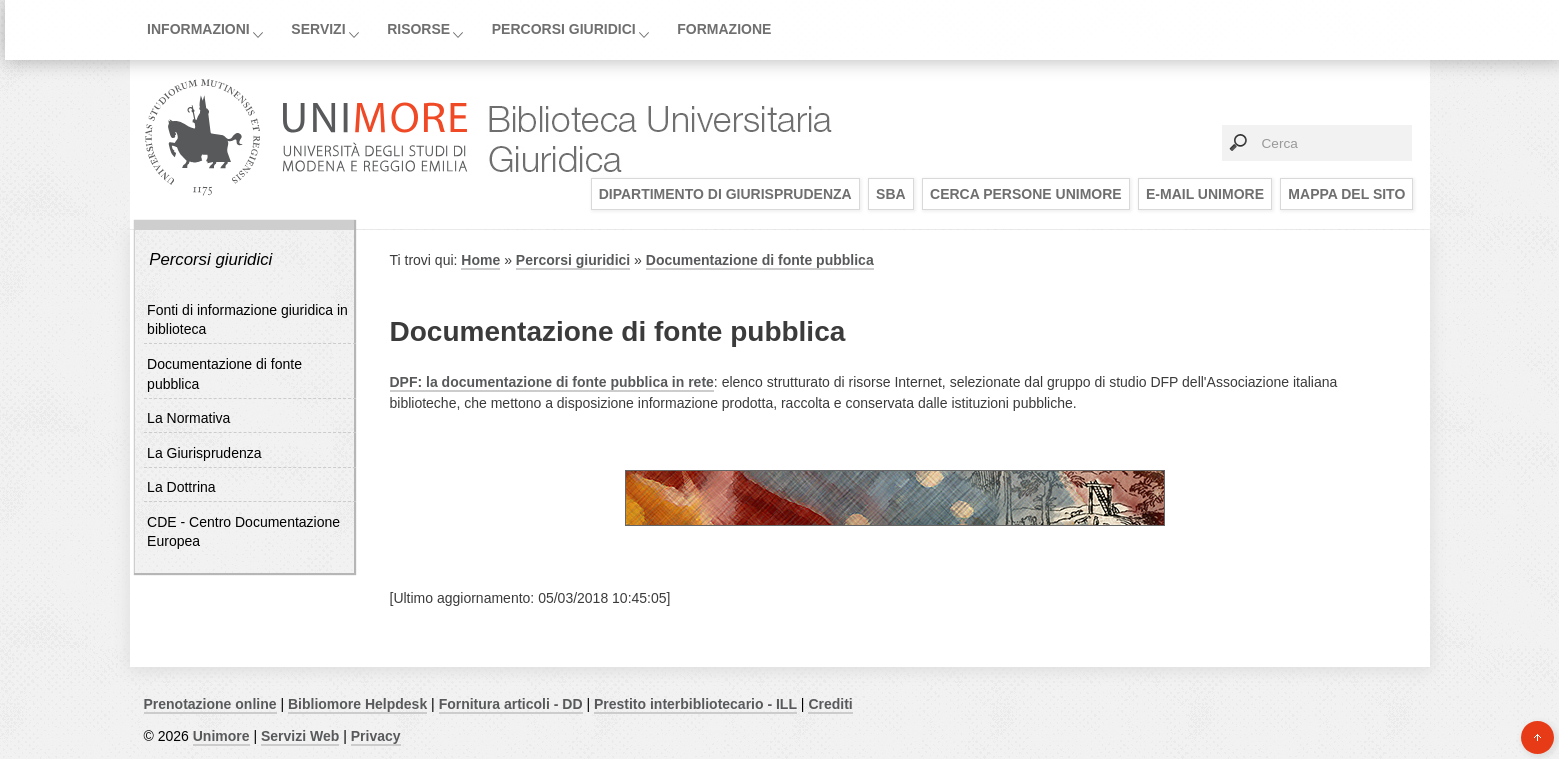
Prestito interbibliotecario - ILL (695, 704)
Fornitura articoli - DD (511, 704)
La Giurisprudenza (204, 453)
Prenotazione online (210, 704)
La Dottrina (181, 487)
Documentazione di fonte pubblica (760, 260)
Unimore (221, 736)
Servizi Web (300, 736)
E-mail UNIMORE (1205, 194)
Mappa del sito (1346, 194)
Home (480, 260)
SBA (891, 194)
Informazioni (198, 29)
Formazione (724, 29)
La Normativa (188, 418)
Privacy (376, 736)
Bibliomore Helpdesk (357, 704)
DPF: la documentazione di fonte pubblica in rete (552, 382)
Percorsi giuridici (564, 29)
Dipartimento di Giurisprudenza (725, 194)
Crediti (830, 704)
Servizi (318, 29)
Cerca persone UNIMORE (1026, 194)
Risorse (418, 29)
